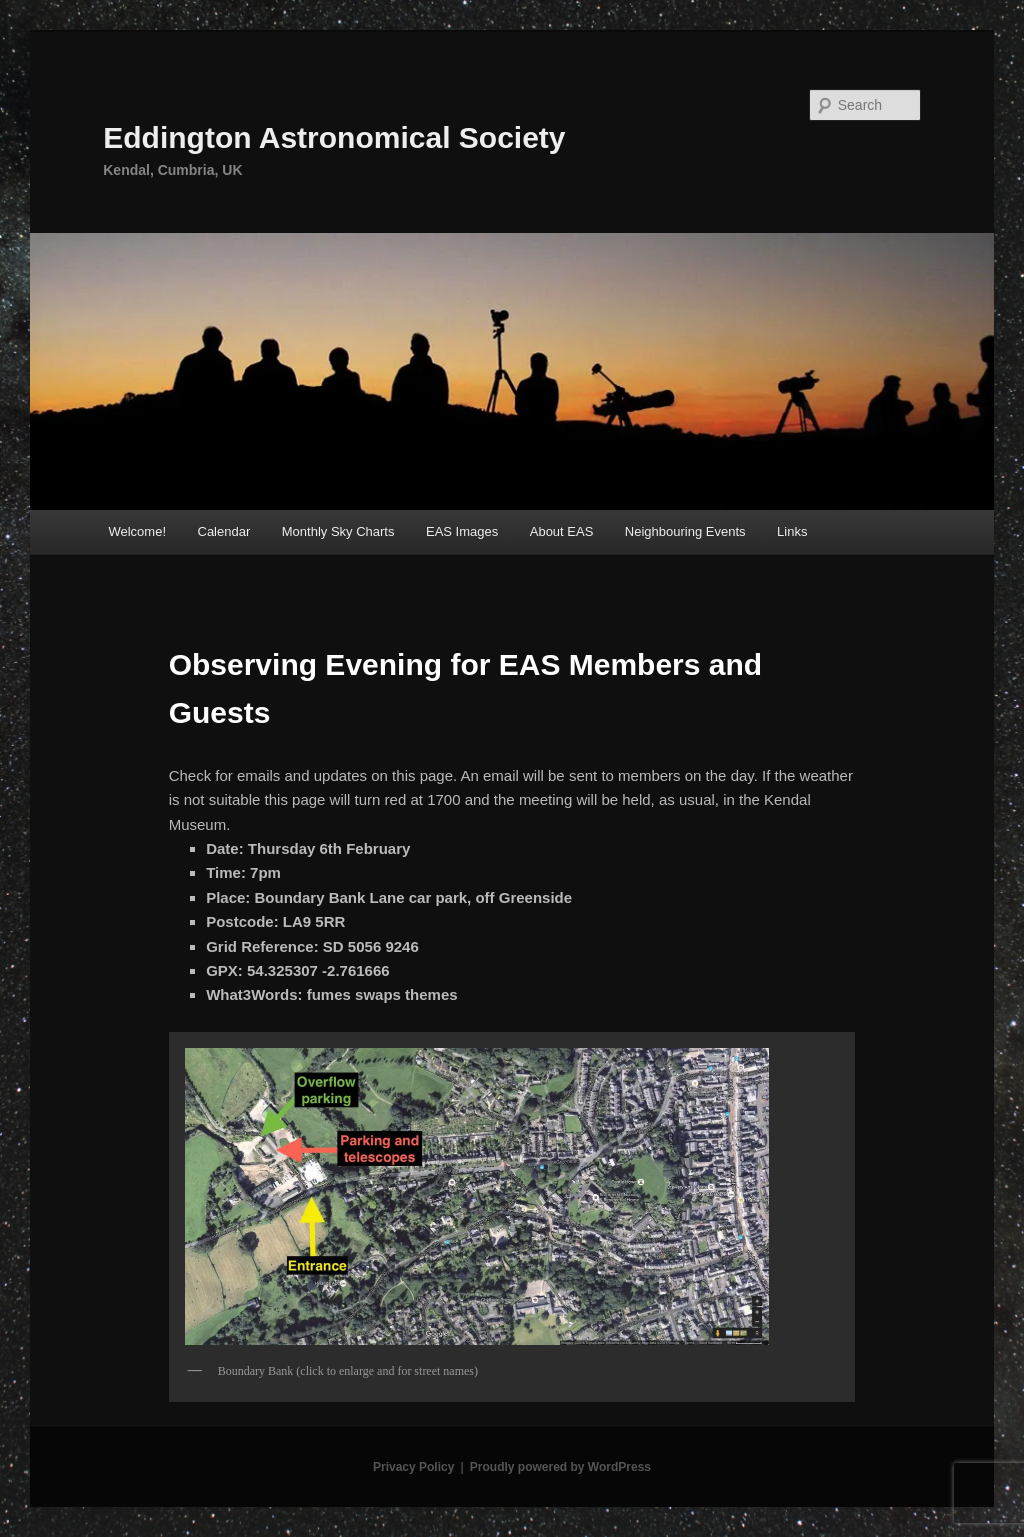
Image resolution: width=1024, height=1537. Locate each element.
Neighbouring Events (685, 531)
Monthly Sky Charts (338, 531)
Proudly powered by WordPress (560, 1467)
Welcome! (137, 531)
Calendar (224, 531)
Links (792, 531)
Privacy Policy (413, 1467)
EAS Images (462, 531)
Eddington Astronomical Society (334, 137)
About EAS (562, 531)
